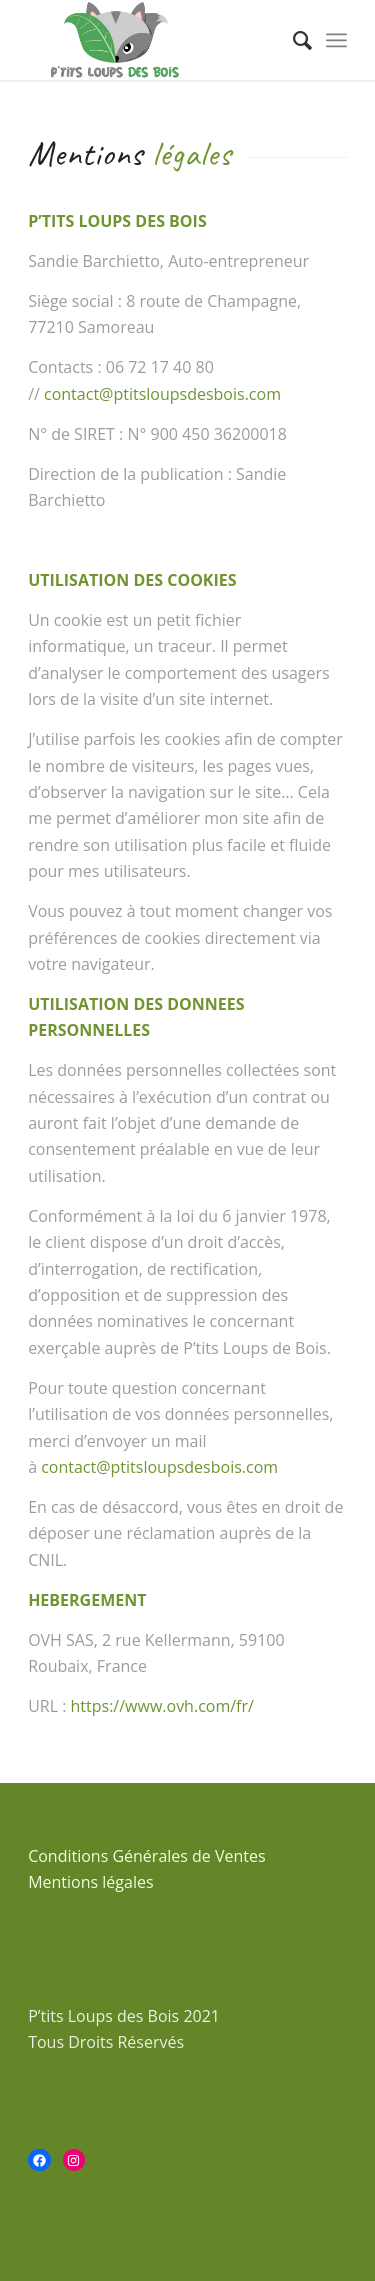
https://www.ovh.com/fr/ (162, 1706)
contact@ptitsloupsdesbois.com (162, 394)
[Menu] (336, 40)
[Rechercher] (292, 40)
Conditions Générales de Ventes (147, 1856)
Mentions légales (90, 1882)
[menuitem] (292, 40)
